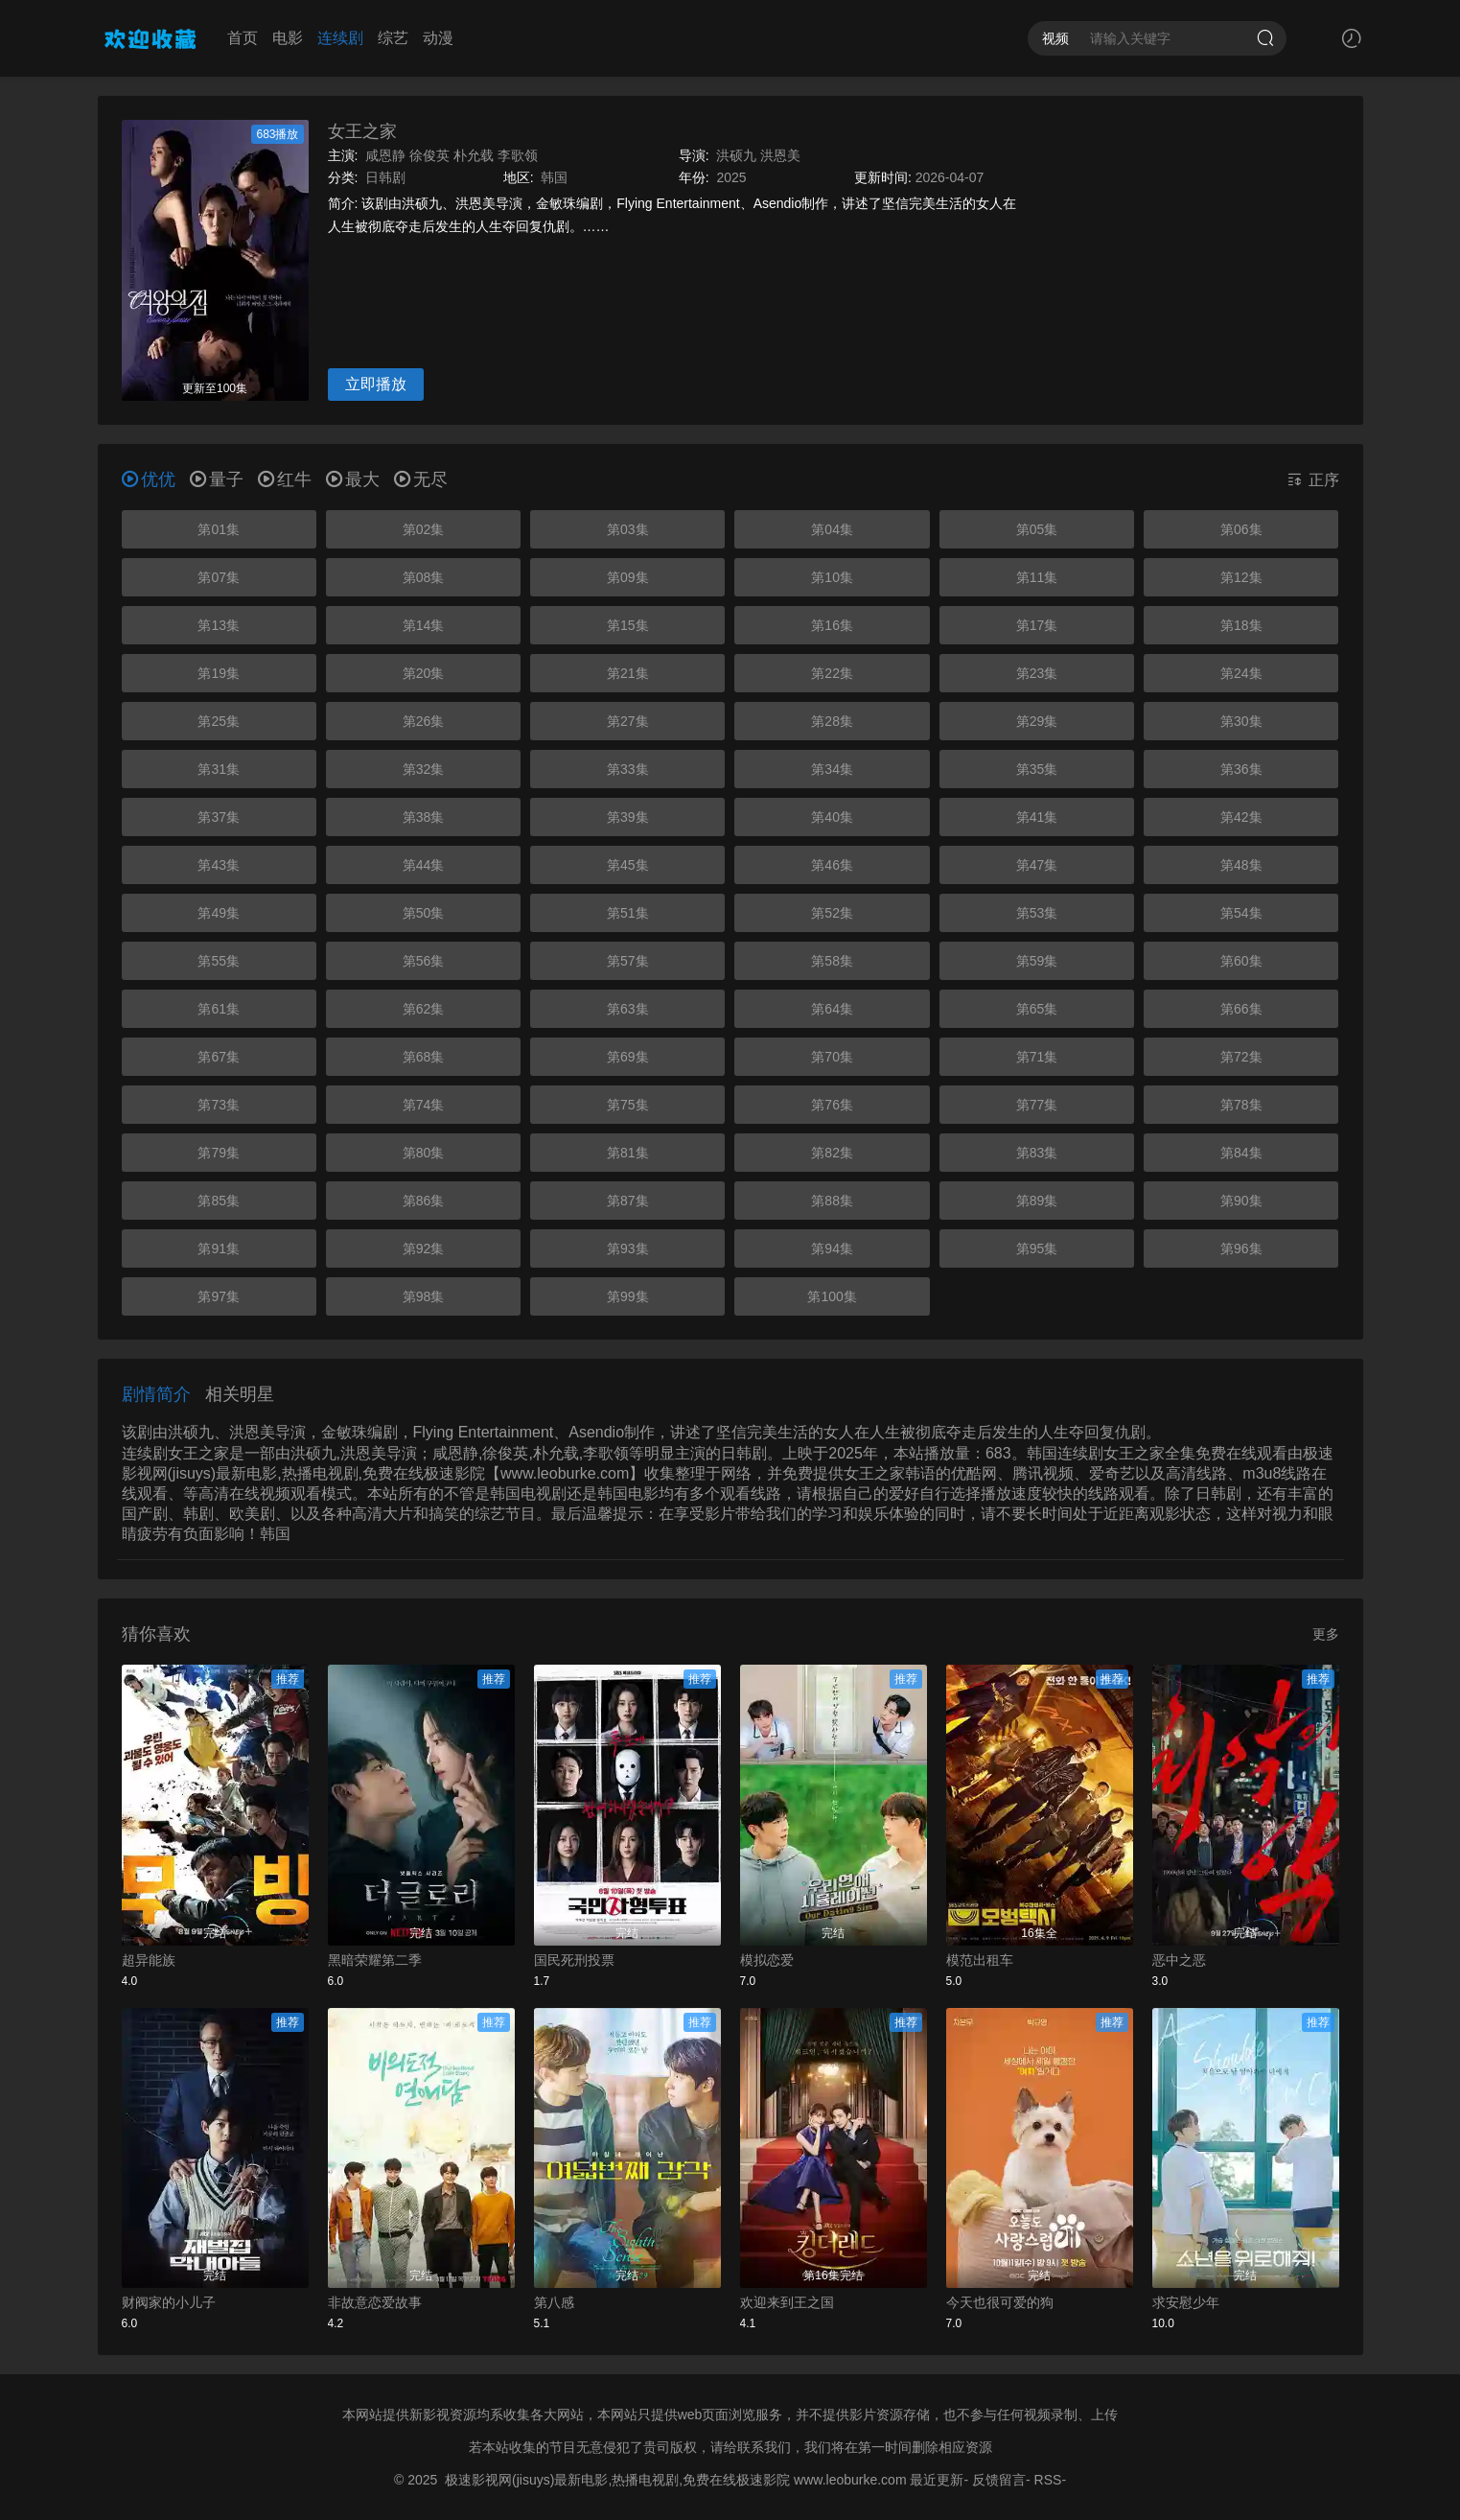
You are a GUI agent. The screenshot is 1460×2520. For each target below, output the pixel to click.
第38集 (424, 817)
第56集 (424, 960)
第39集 (628, 817)
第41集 (1037, 817)
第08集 (424, 577)
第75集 (628, 1104)
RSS (1048, 2479)
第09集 (628, 577)
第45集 (628, 865)
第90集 (1241, 1200)
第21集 (628, 673)
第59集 (1037, 960)
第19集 (218, 673)
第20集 (424, 673)
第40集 (832, 817)
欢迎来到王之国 (787, 2302)
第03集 (628, 529)
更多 (1325, 1634)
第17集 (1037, 625)
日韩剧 (385, 177)
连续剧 (340, 38)
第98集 (424, 1296)
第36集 (1241, 769)
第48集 (1241, 865)
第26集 (424, 721)
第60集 (1241, 960)
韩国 (554, 177)
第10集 (832, 577)
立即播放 (375, 384)
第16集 (832, 625)
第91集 (218, 1248)
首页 (242, 38)
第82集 (832, 1152)
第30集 (1241, 721)
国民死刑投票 (574, 1960)
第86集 (424, 1200)
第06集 (1241, 529)
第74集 (424, 1104)
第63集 (628, 1008)
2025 (731, 177)
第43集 (218, 865)
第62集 (424, 1008)
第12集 (1241, 577)
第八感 (554, 2302)
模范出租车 (979, 1960)
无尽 (421, 479)
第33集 (628, 769)
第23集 (1037, 673)
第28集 (832, 721)
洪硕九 (736, 155)
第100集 (831, 1296)
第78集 (1241, 1104)
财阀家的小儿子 (169, 2302)
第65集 (1037, 1008)
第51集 (628, 913)
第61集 (218, 1008)
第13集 (218, 625)
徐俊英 (429, 155)
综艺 (393, 38)
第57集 (628, 960)
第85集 (218, 1200)
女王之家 (362, 131)
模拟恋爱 (767, 1960)
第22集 (832, 673)
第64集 (832, 1008)
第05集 (1037, 529)
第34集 (832, 769)
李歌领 (518, 155)
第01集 (218, 529)
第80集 (424, 1152)
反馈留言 (999, 2479)
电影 (287, 38)
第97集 (218, 1296)
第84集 (1241, 1152)
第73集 (218, 1104)
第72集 (1241, 1056)
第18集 (1241, 625)
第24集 (1241, 673)
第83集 (1037, 1152)
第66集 (1241, 1008)
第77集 (1037, 1104)
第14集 (424, 625)
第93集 (628, 1248)
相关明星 (239, 1394)
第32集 (424, 769)
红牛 (285, 479)
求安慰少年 (1185, 2302)
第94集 (832, 1248)
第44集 (424, 865)
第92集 (424, 1248)
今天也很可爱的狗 (1000, 2302)
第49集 (218, 913)
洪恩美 (780, 155)
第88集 (832, 1200)
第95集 (1037, 1248)
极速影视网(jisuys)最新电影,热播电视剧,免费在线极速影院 (617, 2479)
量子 (216, 479)
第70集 (832, 1056)
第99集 (628, 1296)
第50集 (424, 913)
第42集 (1241, 817)
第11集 (1037, 577)
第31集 (218, 769)
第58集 (832, 960)
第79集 (218, 1152)
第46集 (832, 865)
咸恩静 (385, 155)
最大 (353, 479)
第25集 (218, 721)
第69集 (628, 1056)
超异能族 (148, 1960)
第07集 (218, 577)
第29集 (1037, 721)
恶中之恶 (1179, 1960)
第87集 (628, 1200)
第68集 (424, 1056)
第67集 (218, 1056)
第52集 (832, 913)
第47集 (1037, 865)
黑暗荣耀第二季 (375, 1960)
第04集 (832, 529)
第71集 (1037, 1056)
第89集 (1037, 1200)
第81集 (628, 1152)
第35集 (1037, 769)
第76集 (832, 1104)
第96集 (1241, 1248)
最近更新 (936, 2479)
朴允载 (473, 155)
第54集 (1241, 913)
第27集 (628, 721)
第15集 (628, 625)
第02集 (424, 529)
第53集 (1037, 913)
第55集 (218, 960)
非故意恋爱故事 (375, 2302)
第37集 (218, 817)
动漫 (438, 38)
